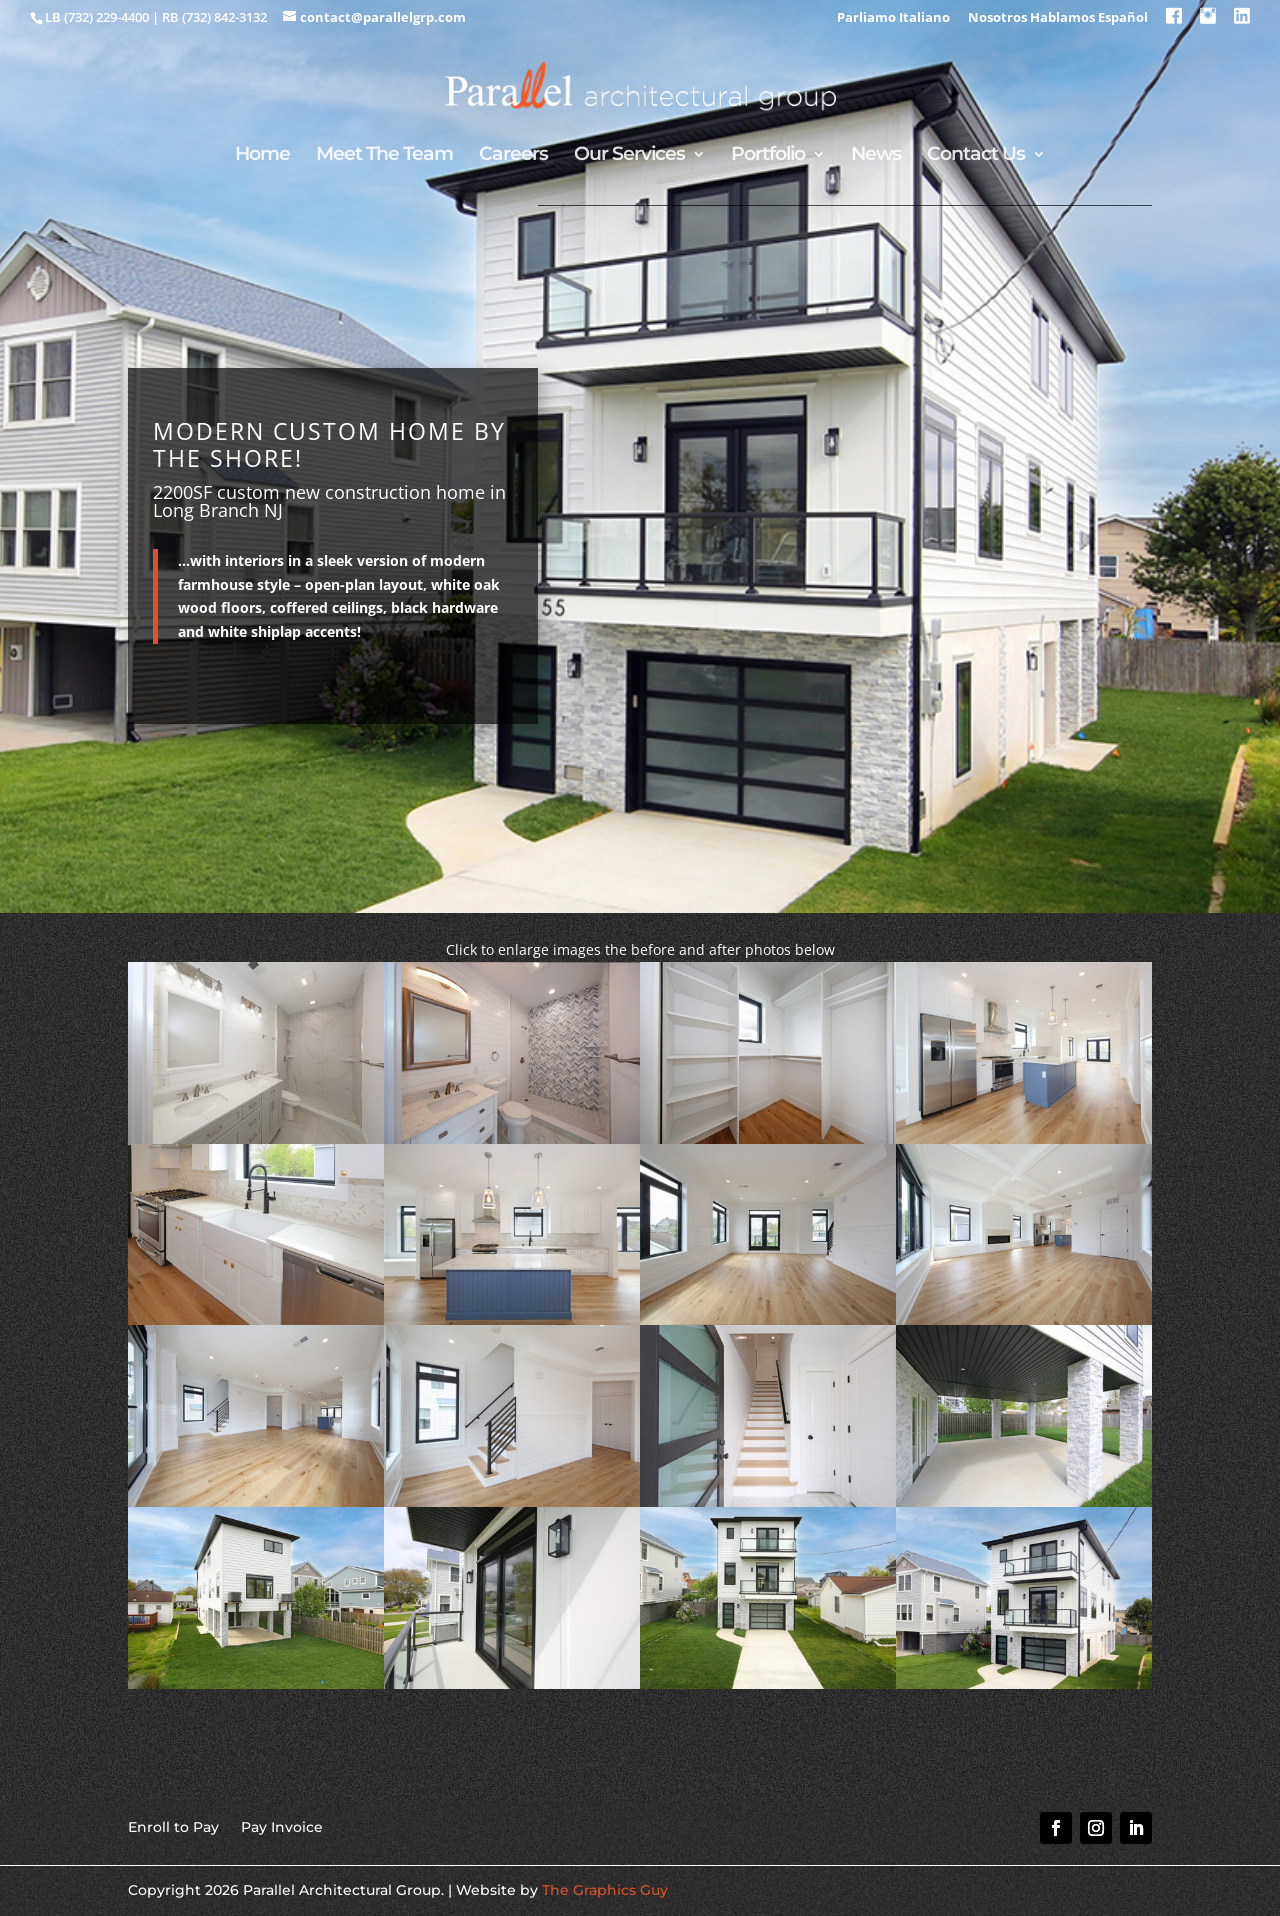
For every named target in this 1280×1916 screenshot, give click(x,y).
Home (262, 156)
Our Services (629, 156)
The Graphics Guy (605, 1890)
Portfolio (768, 156)
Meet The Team (384, 156)
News (876, 156)
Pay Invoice (282, 1826)
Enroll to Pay (173, 1826)
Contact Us (976, 156)
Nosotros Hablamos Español (1058, 18)
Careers (513, 156)
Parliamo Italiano (893, 18)
